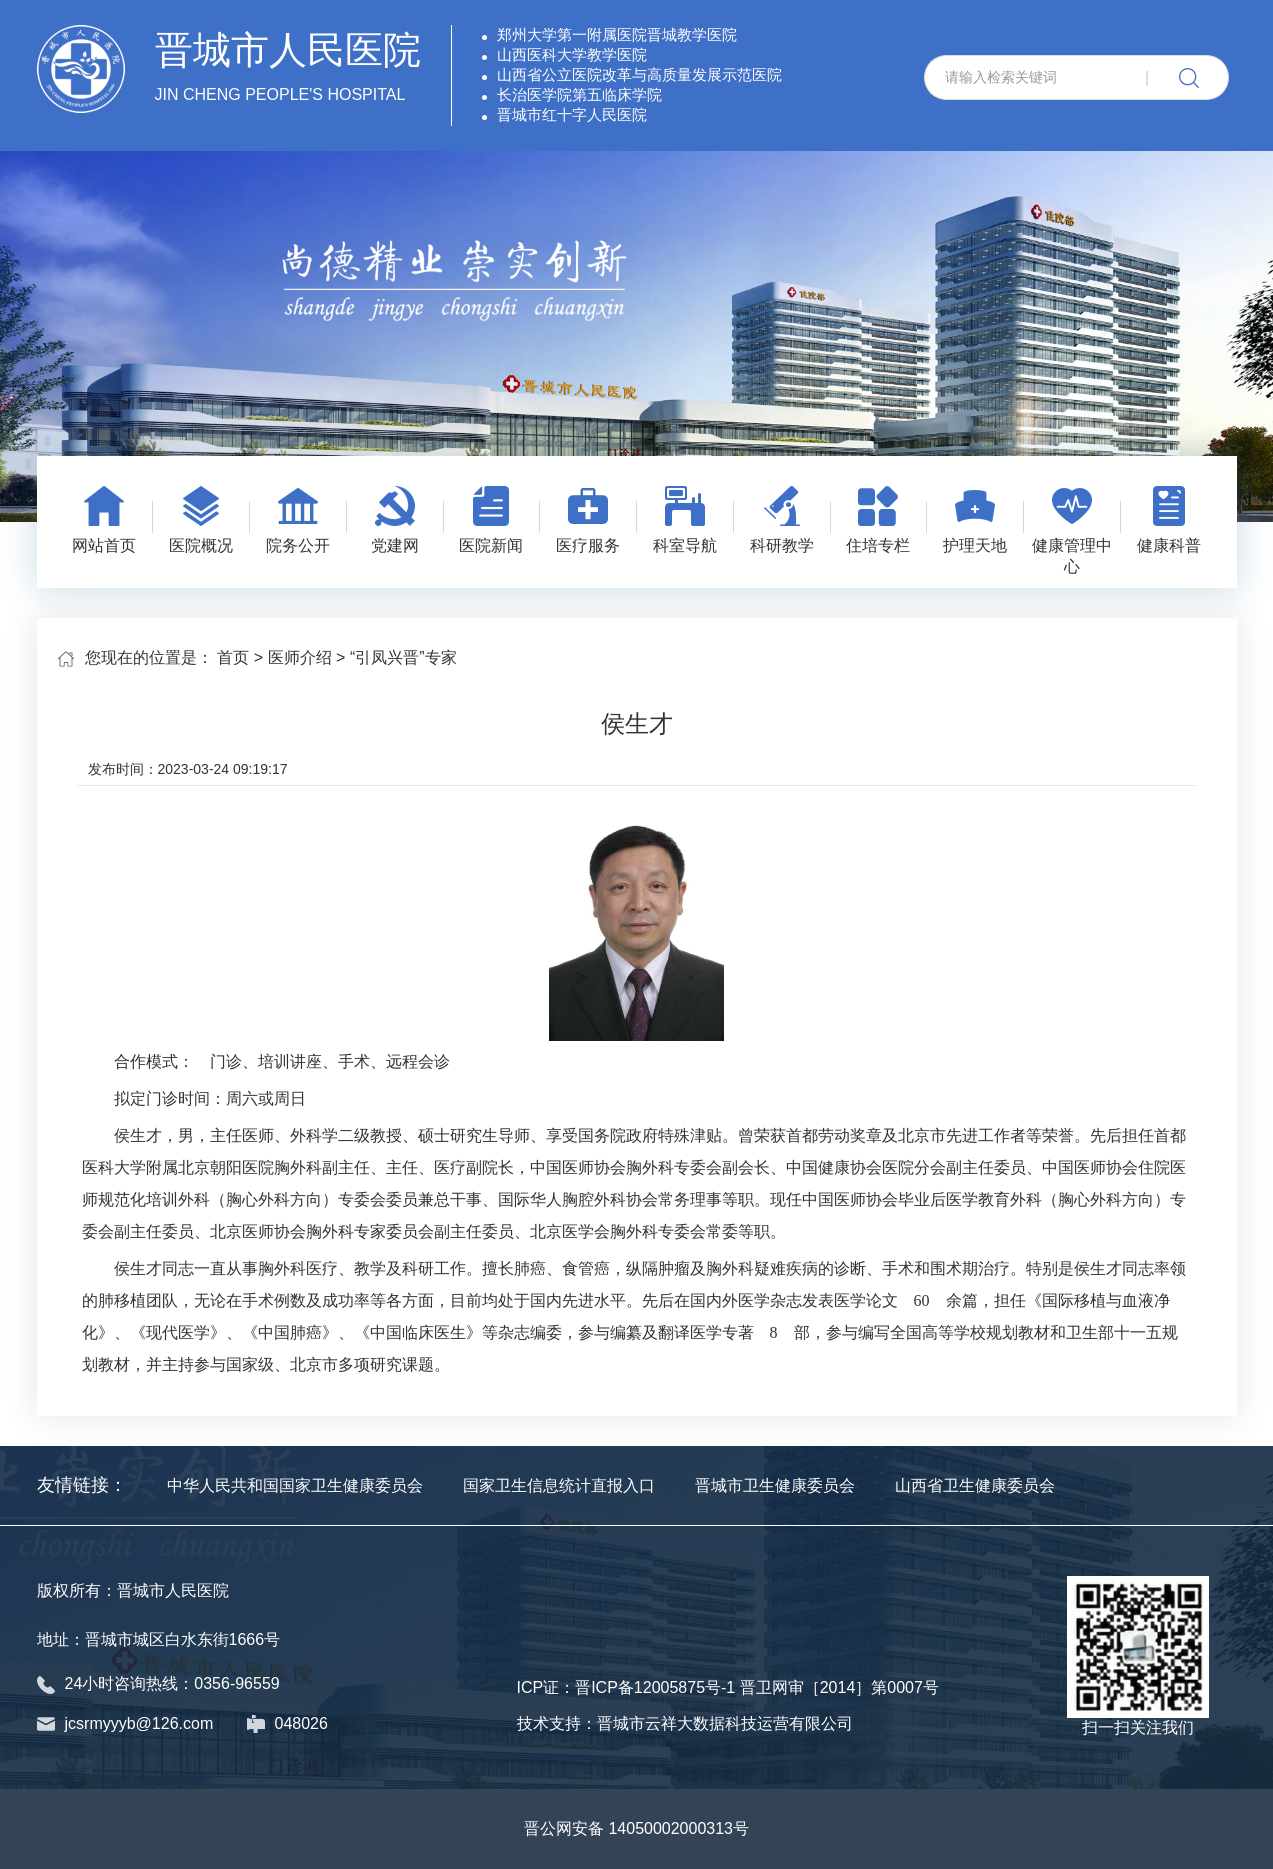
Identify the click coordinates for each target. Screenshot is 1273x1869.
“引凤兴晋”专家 (403, 657)
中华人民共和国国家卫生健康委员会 (295, 1485)
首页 (233, 657)
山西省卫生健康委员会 (975, 1485)
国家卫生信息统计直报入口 (559, 1485)
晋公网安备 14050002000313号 (636, 1828)
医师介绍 (300, 657)
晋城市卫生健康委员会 (775, 1485)
